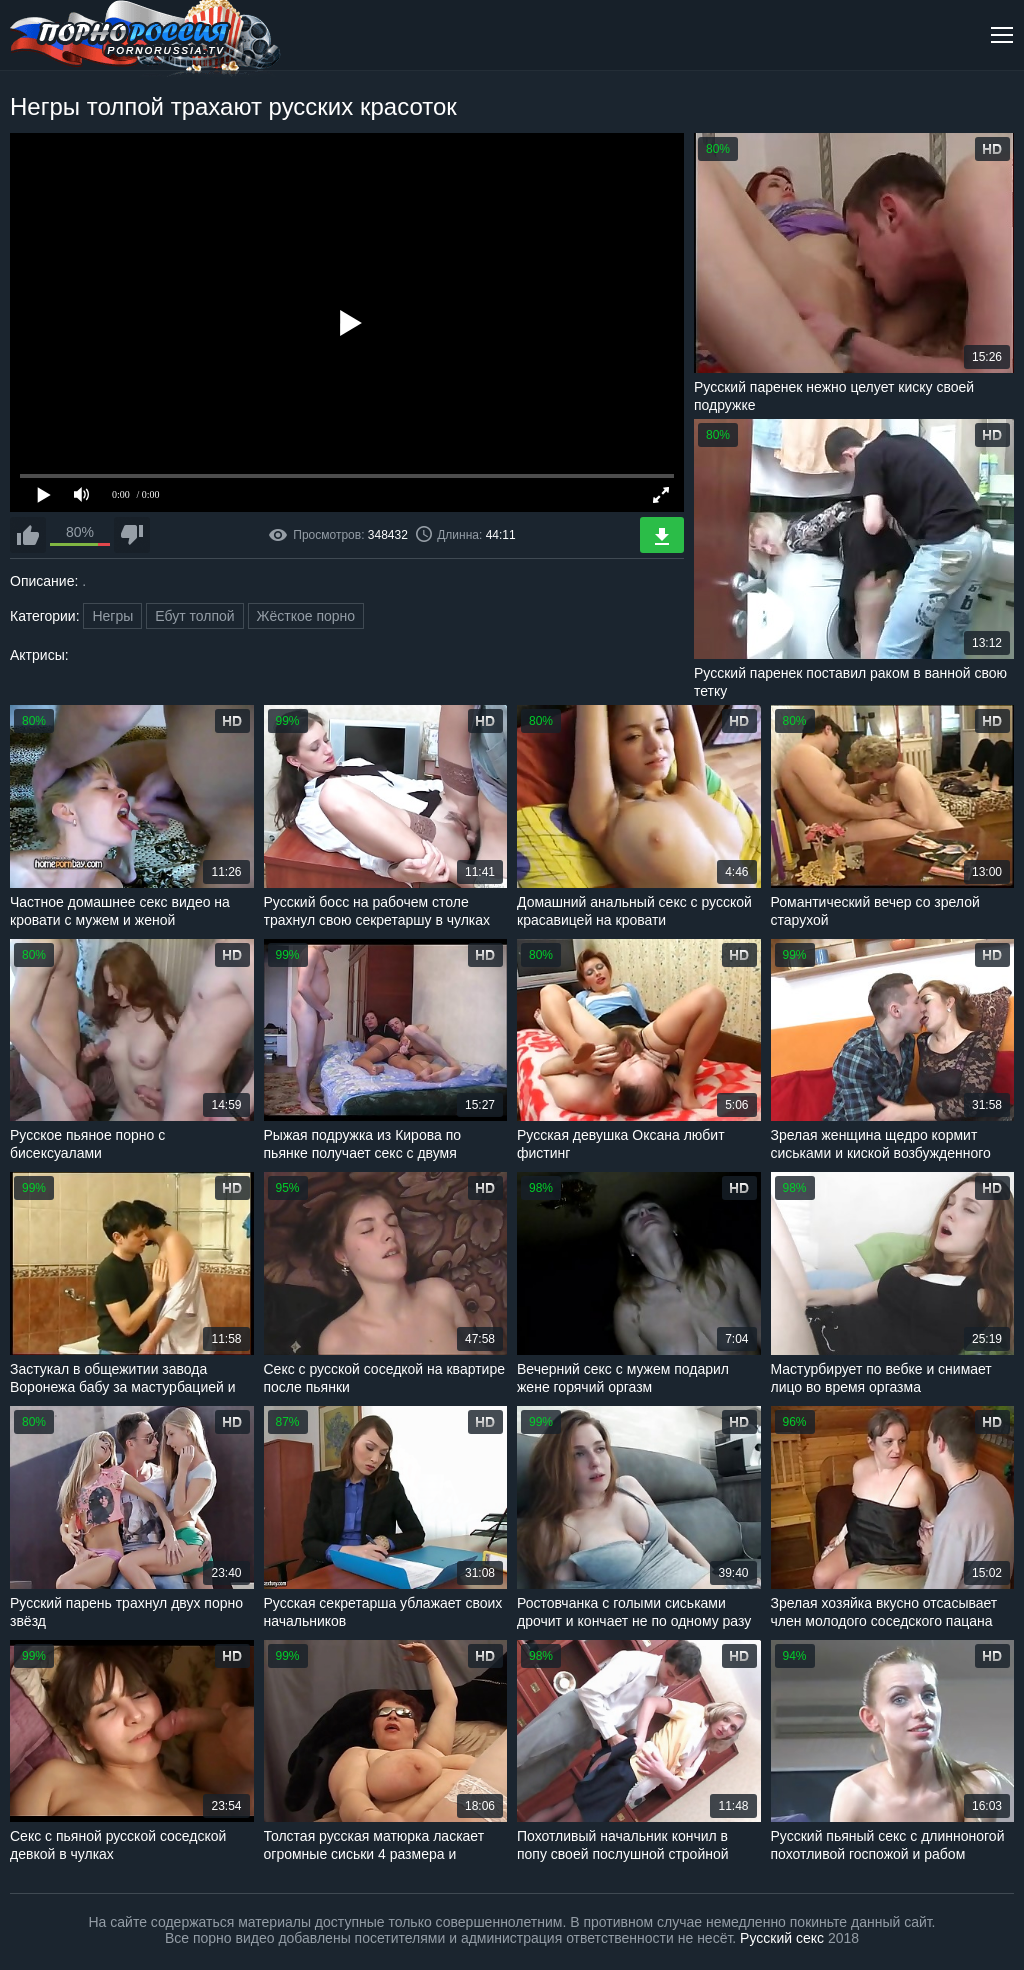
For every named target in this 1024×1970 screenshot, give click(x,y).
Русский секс (782, 1938)
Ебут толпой (194, 616)
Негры (112, 616)
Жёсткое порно (306, 616)
